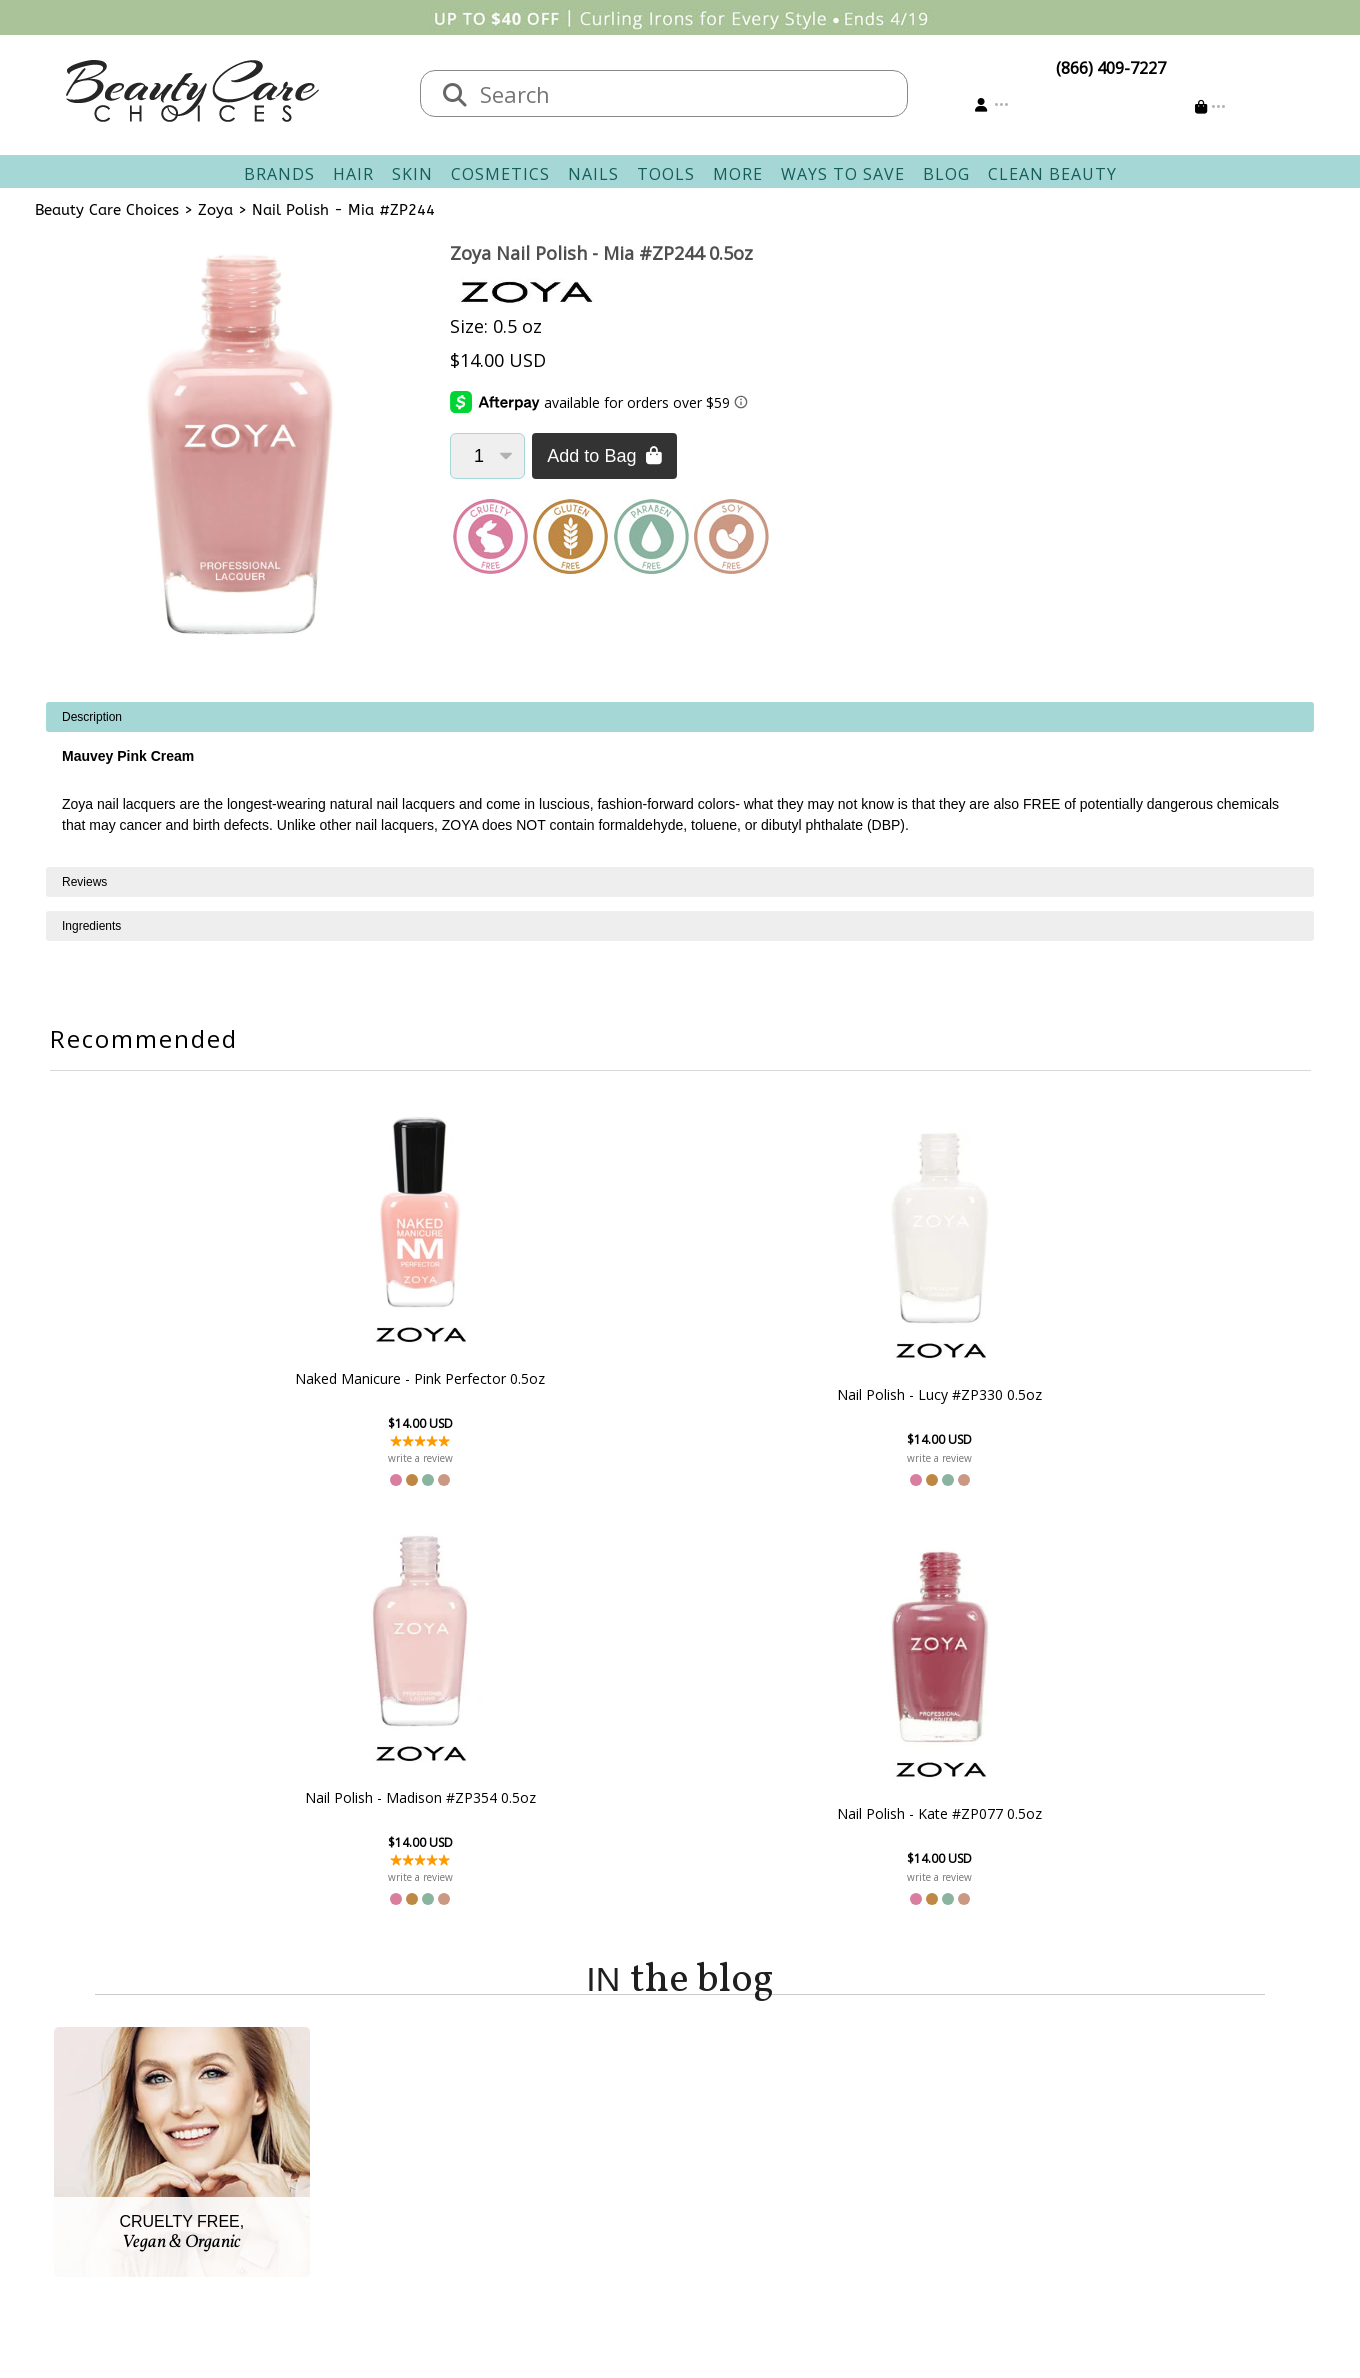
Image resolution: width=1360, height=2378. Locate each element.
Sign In (716, 2092)
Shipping (543, 2116)
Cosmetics (500, 174)
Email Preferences (757, 2140)
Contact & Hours (572, 2092)
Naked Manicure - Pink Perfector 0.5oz (354, 1378)
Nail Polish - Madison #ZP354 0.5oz (788, 1378)
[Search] (455, 96)
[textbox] (684, 93)
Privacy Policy (380, 2164)
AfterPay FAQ (559, 2188)
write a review (353, 1458)
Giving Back (373, 2212)
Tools (666, 174)
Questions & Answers (590, 2164)
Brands (279, 174)
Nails (593, 174)
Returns (540, 2140)
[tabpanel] (680, 784)
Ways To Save (843, 174)
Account (710, 2068)
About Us (365, 2092)
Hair (353, 174)
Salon (351, 2116)
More (738, 174)
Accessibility (374, 2188)
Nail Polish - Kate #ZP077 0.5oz (1006, 1394)
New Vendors (380, 2140)
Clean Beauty (1052, 174)
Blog (946, 174)
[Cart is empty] (1210, 106)
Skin (412, 174)
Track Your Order (755, 2116)
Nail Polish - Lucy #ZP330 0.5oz (571, 1394)
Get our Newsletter (762, 2164)
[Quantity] (487, 456)
